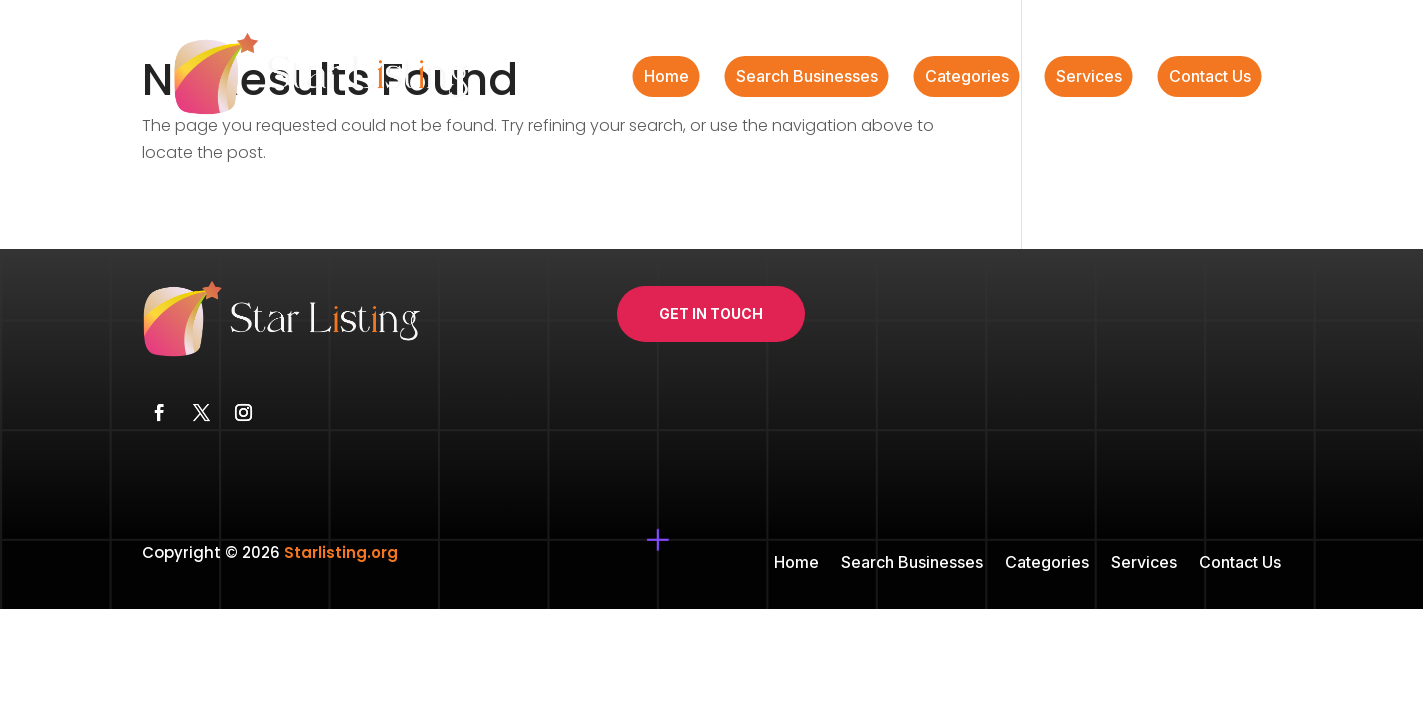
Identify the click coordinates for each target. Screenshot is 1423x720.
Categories (967, 77)
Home (666, 77)
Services (1089, 77)
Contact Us (1210, 77)
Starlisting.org (341, 552)
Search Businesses (807, 77)
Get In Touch (711, 313)
